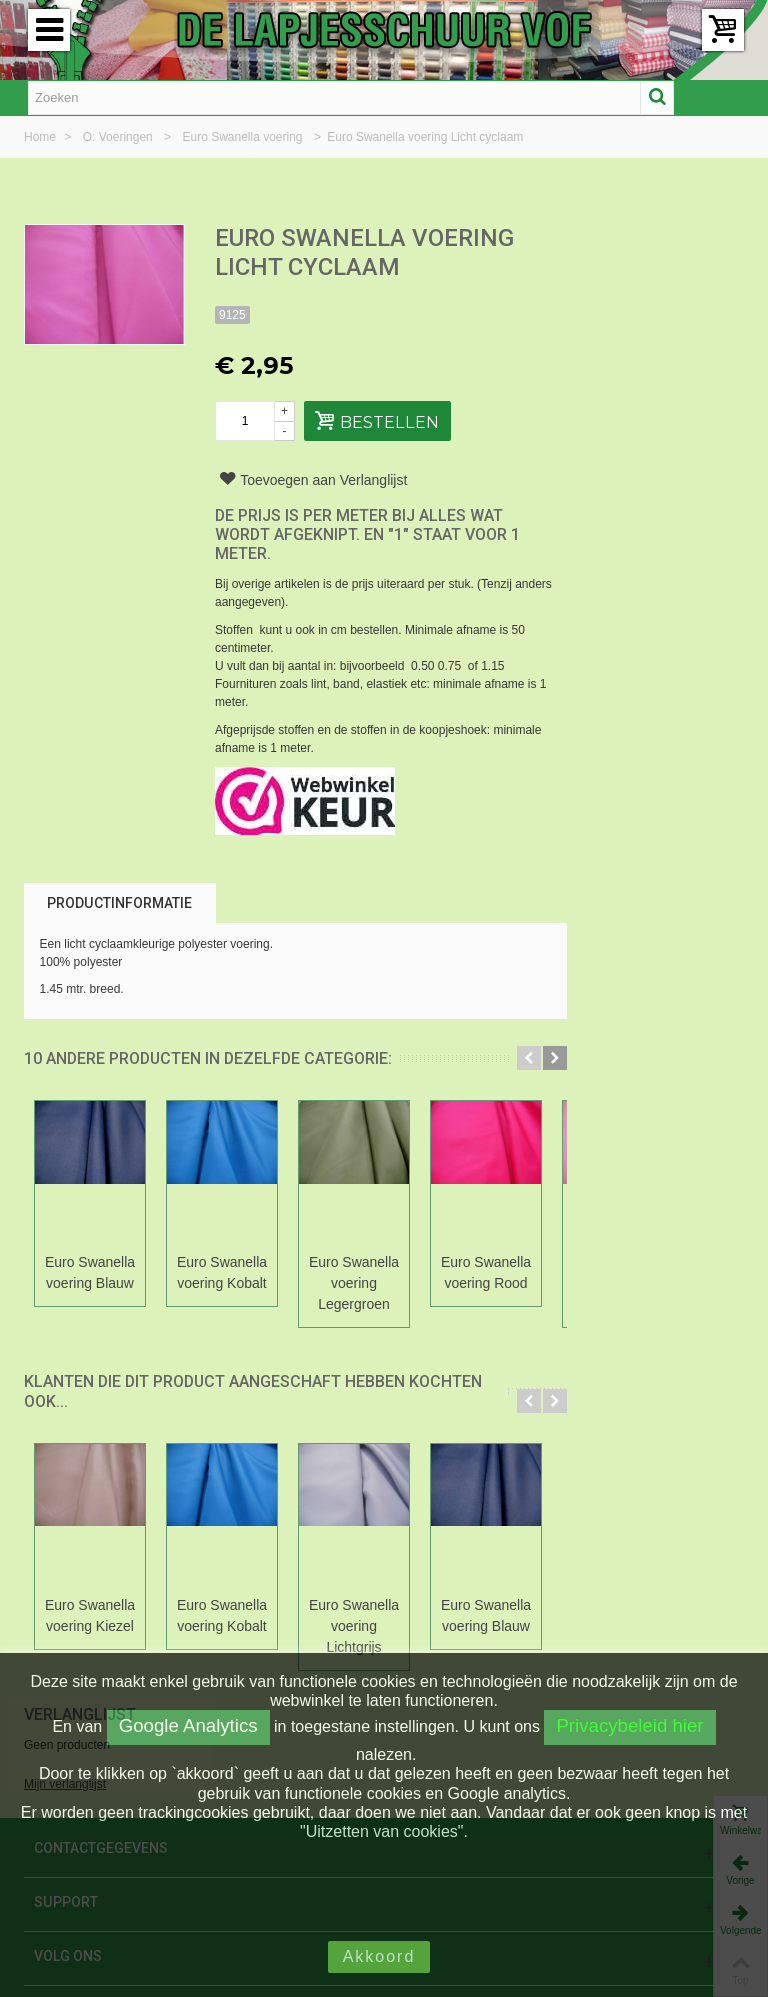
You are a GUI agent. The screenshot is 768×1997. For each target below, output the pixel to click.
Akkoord (379, 1956)
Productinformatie (119, 903)
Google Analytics (188, 1725)
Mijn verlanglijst (628, 309)
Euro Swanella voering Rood (486, 1272)
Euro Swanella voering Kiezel (90, 1615)
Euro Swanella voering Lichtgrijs (354, 1626)
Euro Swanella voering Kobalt (222, 1272)
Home (41, 137)
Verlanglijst (643, 239)
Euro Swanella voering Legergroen (354, 1283)
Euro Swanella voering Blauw (90, 1272)
